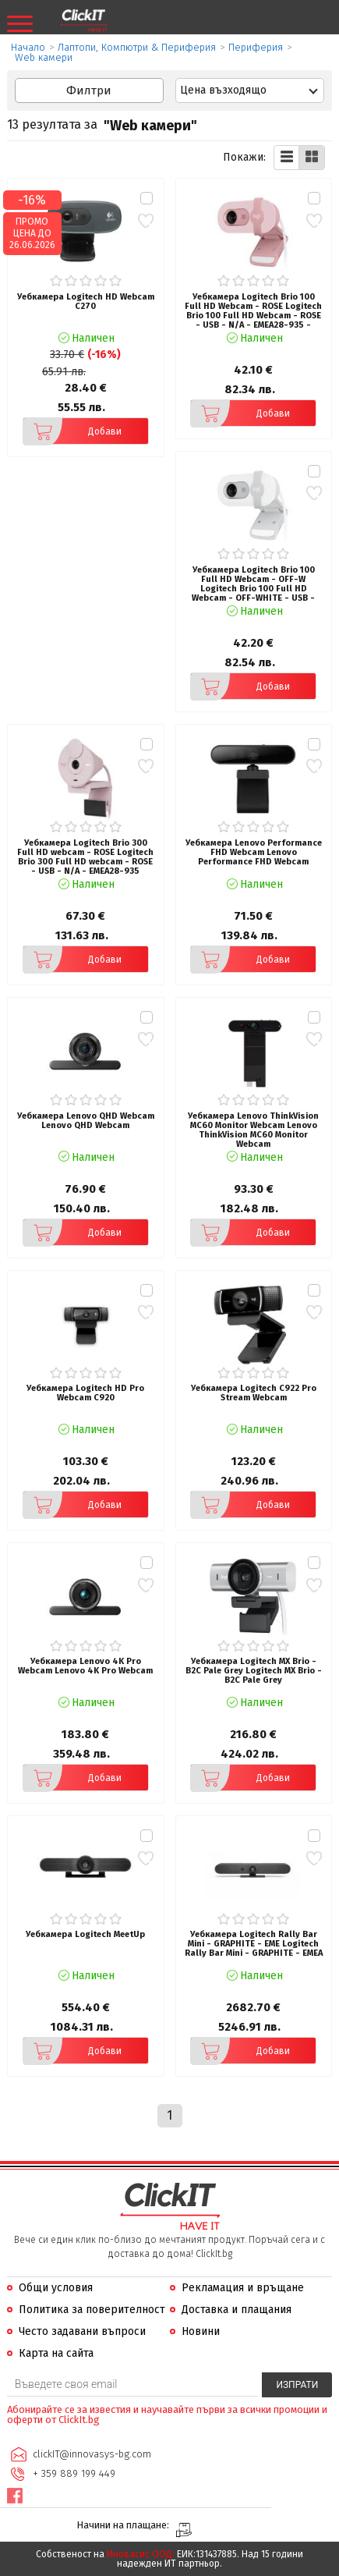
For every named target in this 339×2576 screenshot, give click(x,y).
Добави (72, 431)
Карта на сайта (56, 2353)
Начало (28, 47)
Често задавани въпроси (82, 2331)
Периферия (255, 47)
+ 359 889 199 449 (74, 2473)
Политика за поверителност (92, 2309)
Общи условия (56, 2287)
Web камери (43, 57)
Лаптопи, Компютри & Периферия (137, 47)
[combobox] (249, 90)
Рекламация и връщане (243, 2287)
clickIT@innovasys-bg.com (92, 2454)
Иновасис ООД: (141, 2554)
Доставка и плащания (236, 2309)
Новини (201, 2331)
